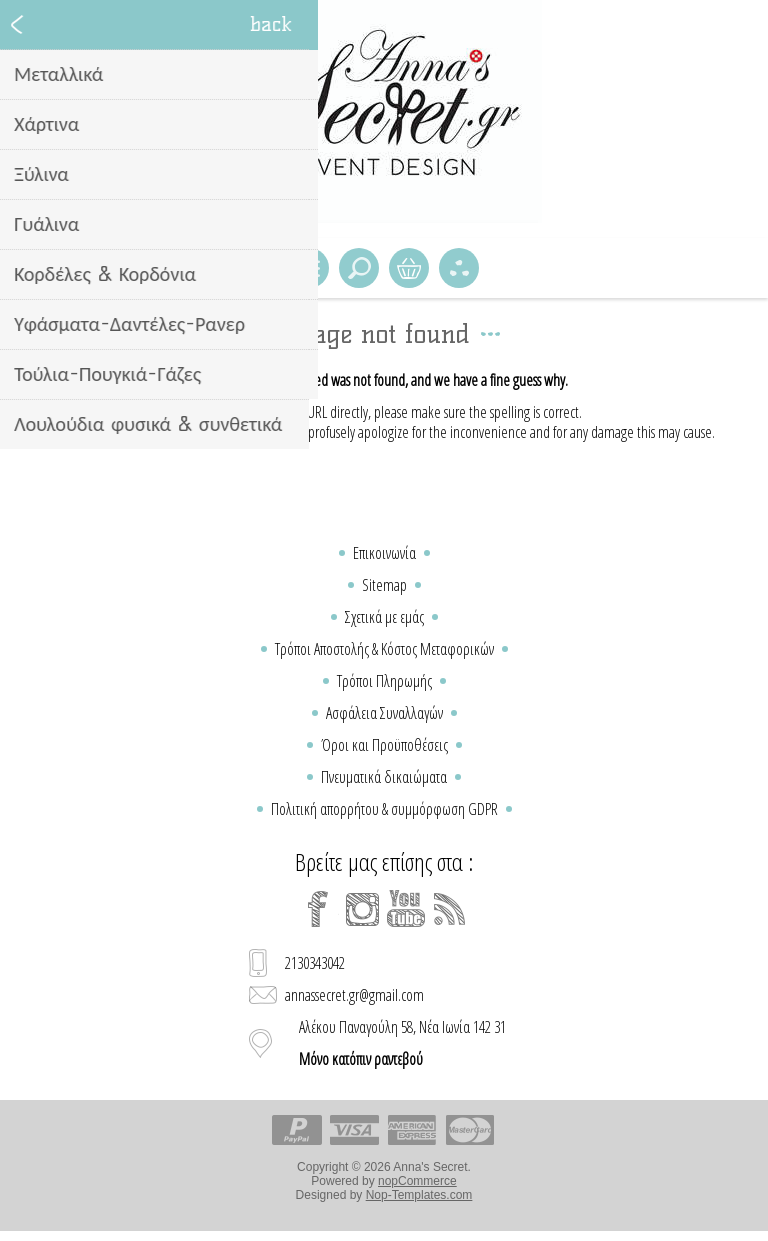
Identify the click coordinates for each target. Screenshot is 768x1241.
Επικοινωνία (384, 553)
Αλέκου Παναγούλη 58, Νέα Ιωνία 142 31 (402, 1043)
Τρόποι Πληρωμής (384, 681)
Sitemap (384, 585)
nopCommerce (417, 1181)
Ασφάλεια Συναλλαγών (384, 713)
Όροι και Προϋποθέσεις (384, 745)
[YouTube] (406, 909)
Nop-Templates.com (419, 1195)
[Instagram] (362, 909)
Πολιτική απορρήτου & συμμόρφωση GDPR (384, 809)
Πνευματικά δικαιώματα (384, 777)
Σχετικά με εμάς (384, 617)
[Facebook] (318, 909)
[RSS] (450, 909)
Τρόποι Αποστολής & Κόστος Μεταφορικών (384, 649)
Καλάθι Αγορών (409, 268)
